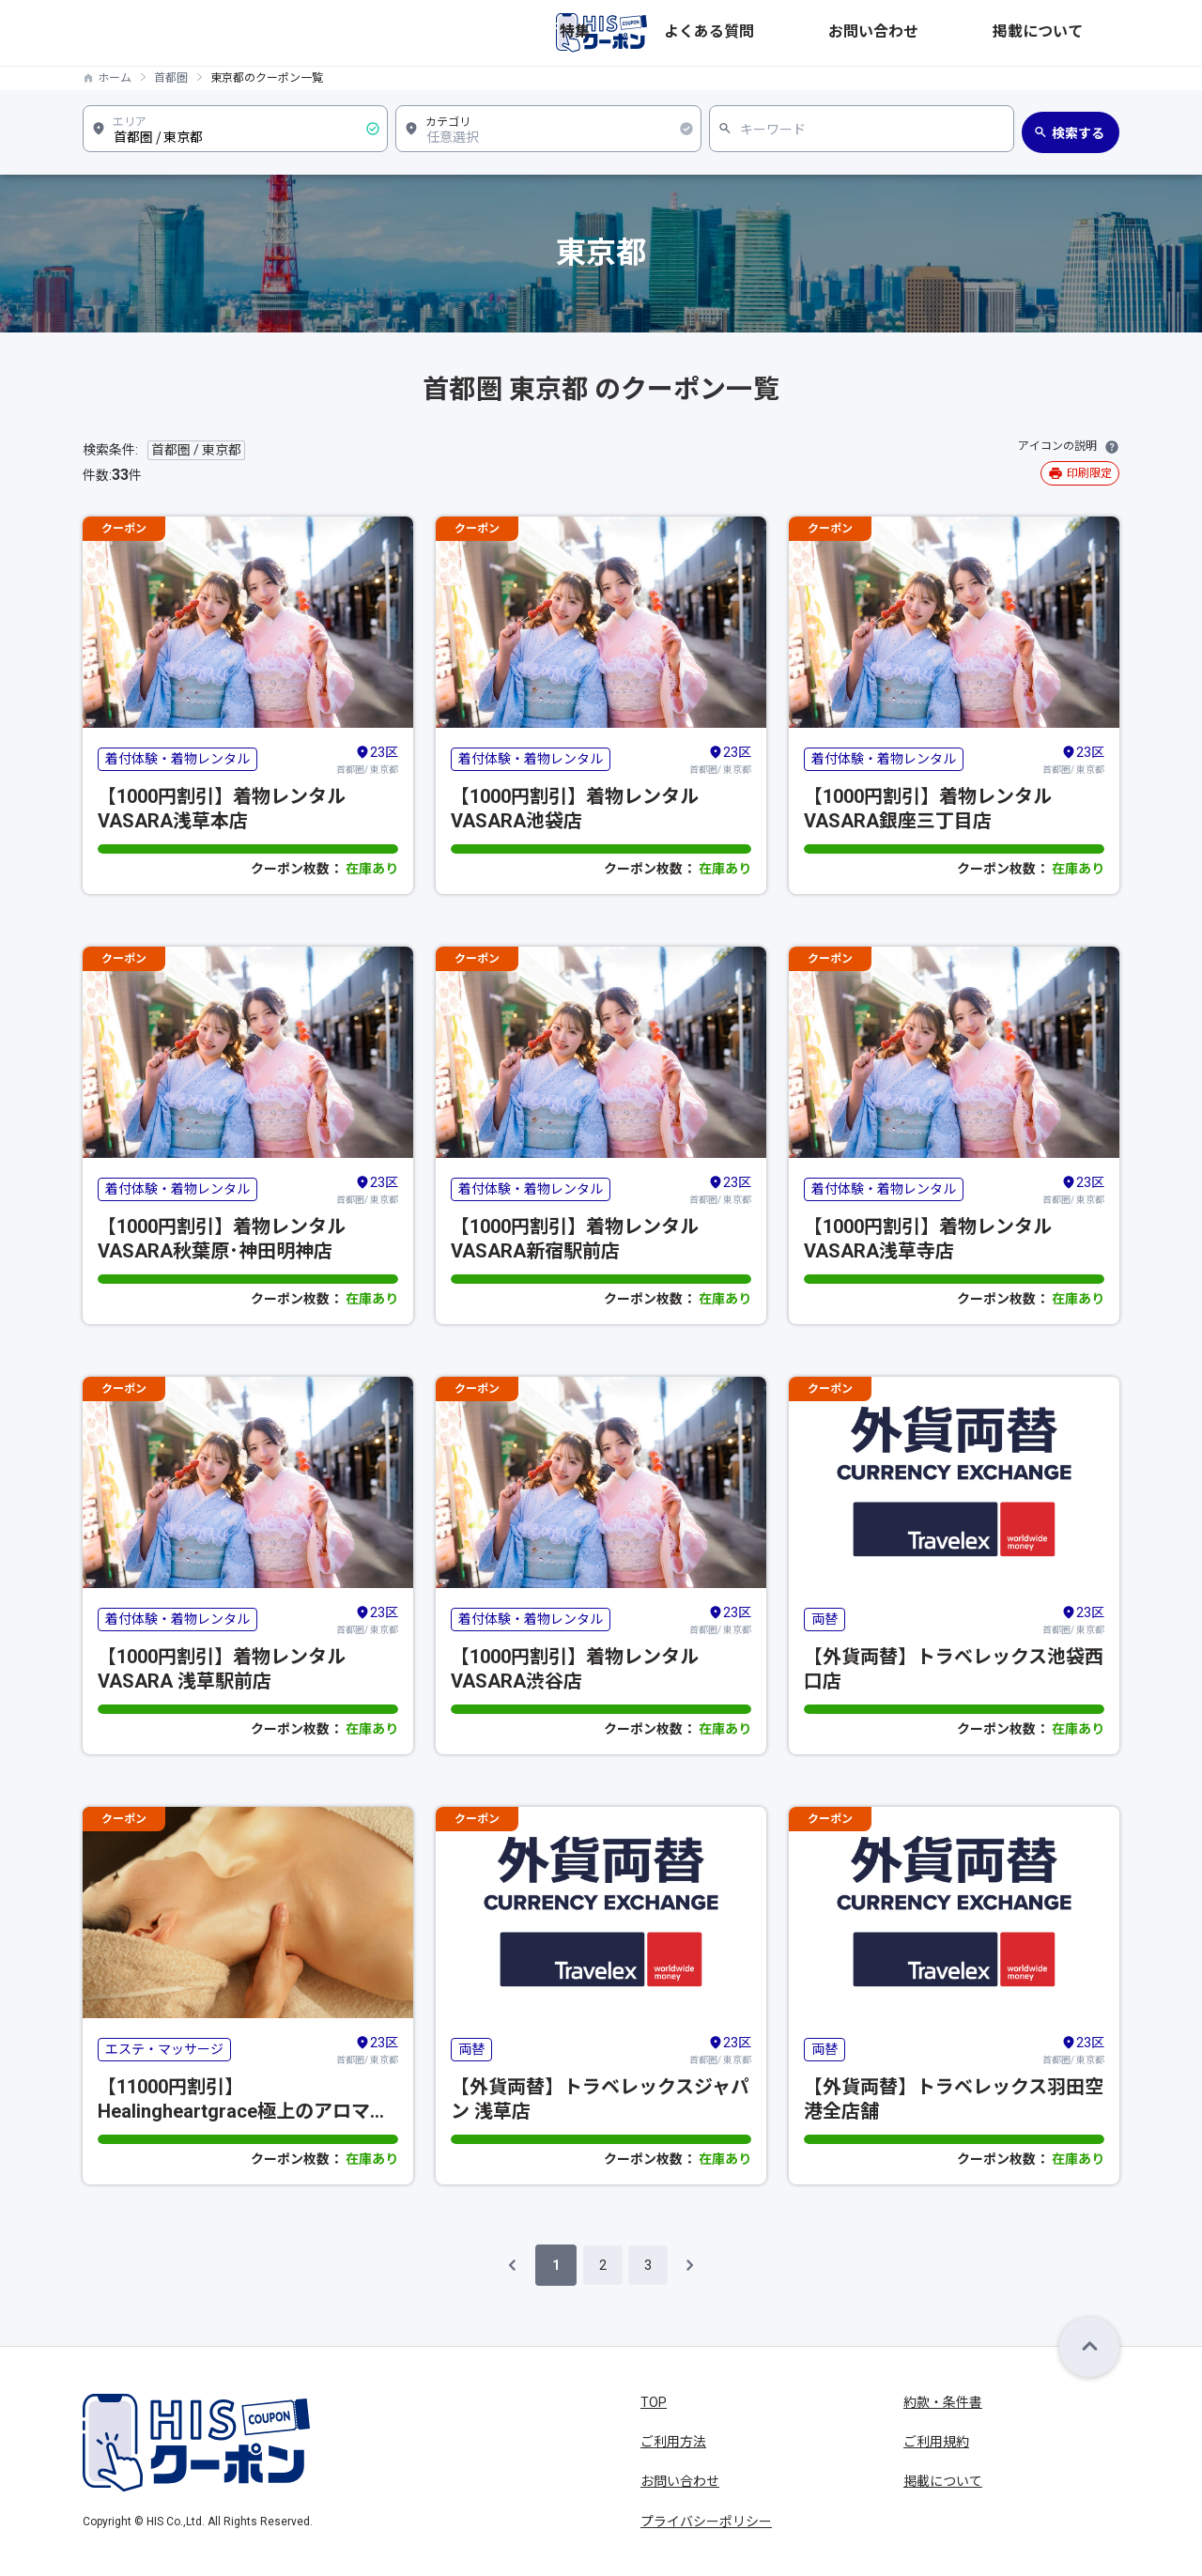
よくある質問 (877, 32)
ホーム (114, 78)
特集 (802, 32)
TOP (653, 2402)
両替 (824, 1619)
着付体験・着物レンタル (177, 758)
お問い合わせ (978, 32)
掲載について (1079, 32)
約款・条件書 (942, 2402)
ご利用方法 (673, 2441)
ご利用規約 (936, 2441)
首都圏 (171, 78)
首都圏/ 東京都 (367, 759)
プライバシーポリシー (706, 2521)
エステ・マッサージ (164, 2049)
